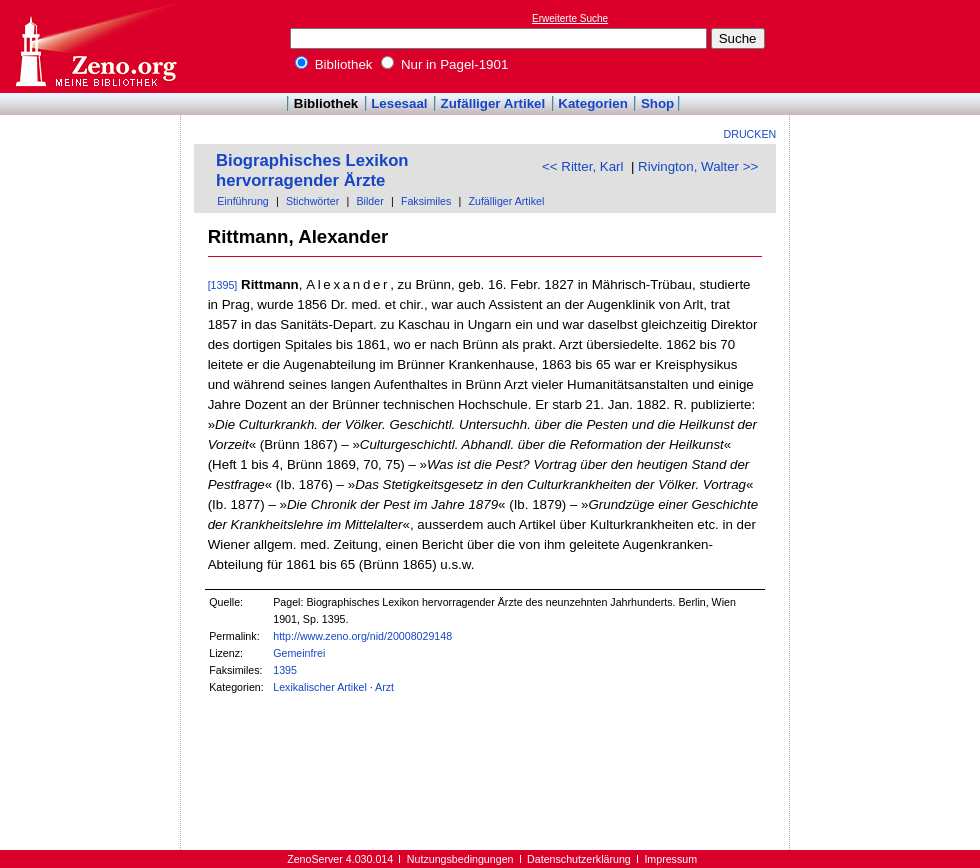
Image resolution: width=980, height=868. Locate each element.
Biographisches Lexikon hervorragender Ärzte (312, 170)
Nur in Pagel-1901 (444, 64)
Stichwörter (312, 201)
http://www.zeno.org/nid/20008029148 (362, 636)
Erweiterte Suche (570, 18)
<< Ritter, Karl (583, 166)
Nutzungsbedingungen (460, 859)
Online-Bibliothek (95, 46)
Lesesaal (399, 103)
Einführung (243, 201)
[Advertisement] (888, 46)
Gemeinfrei (299, 653)
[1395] (223, 285)
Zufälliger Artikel (493, 103)
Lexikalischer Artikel (320, 687)
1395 (285, 670)
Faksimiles (426, 201)
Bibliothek (334, 64)
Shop (657, 103)
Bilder (369, 201)
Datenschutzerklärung (579, 859)
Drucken (750, 134)
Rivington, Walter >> (698, 166)
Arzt (384, 687)
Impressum (670, 859)
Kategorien (593, 103)
